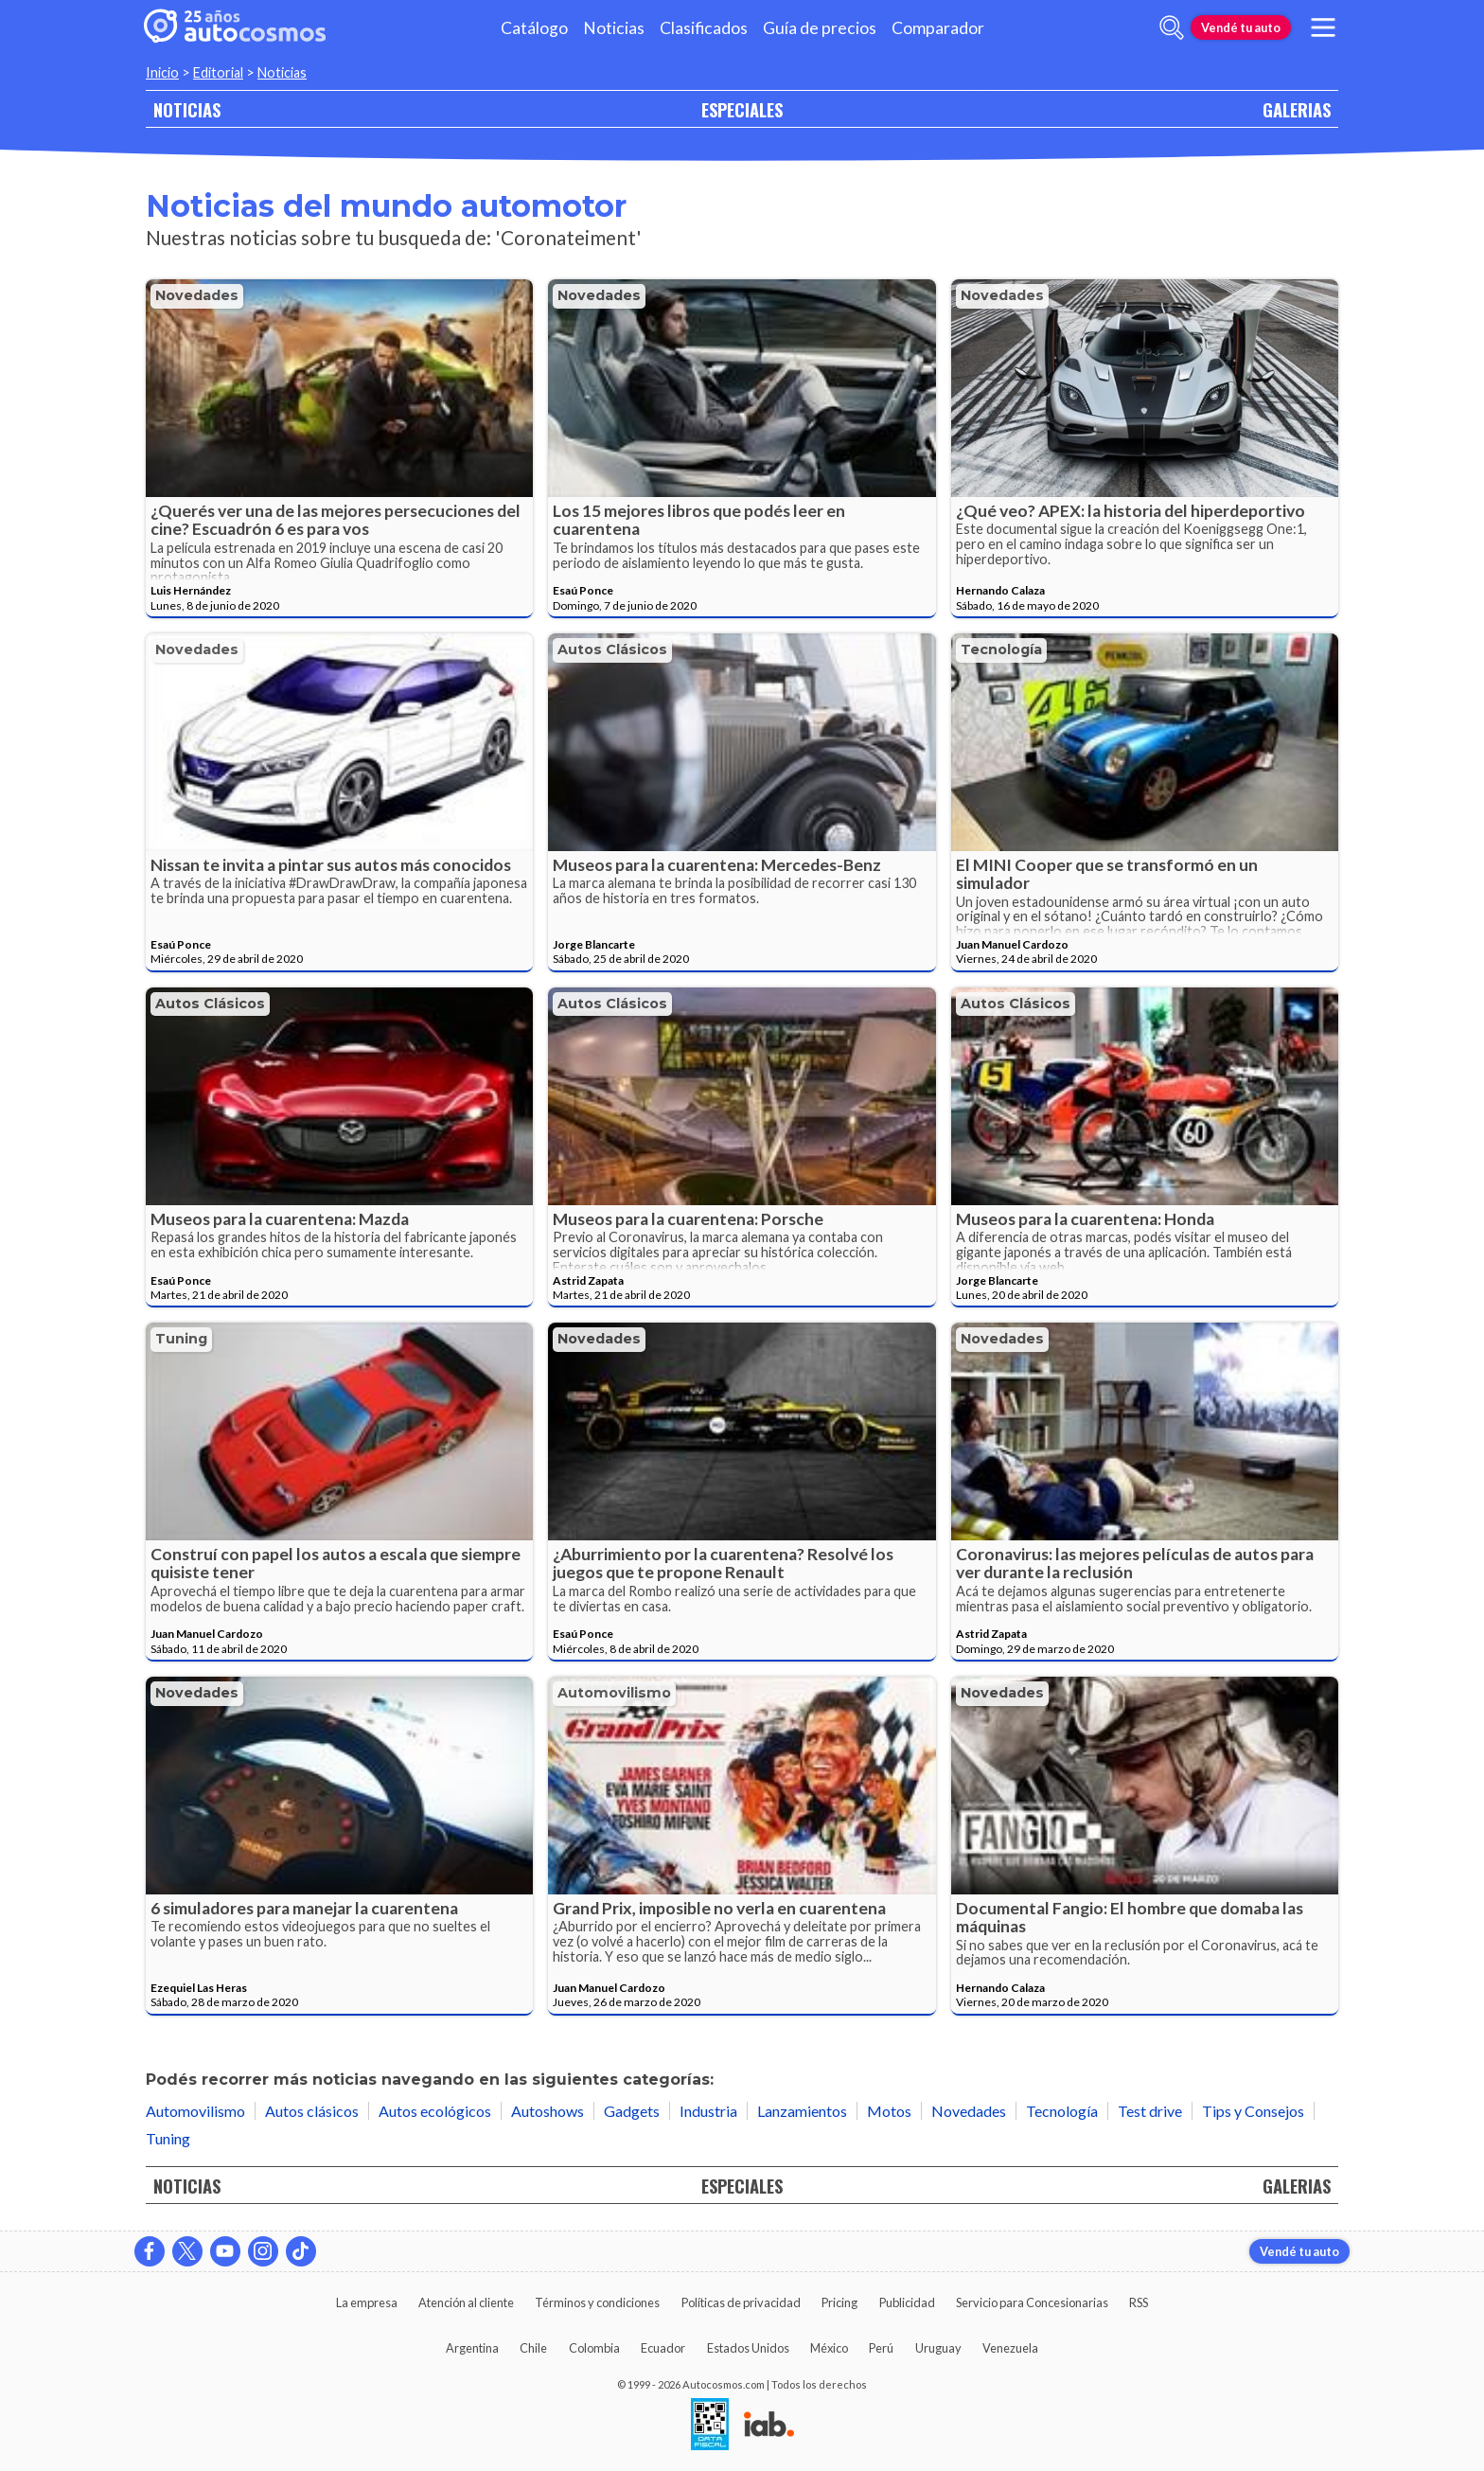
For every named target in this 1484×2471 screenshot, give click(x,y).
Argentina (472, 2347)
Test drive (1150, 2111)
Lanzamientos (802, 2111)
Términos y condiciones (597, 2302)
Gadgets (632, 2111)
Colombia (594, 2347)
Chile (533, 2347)
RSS (1138, 2302)
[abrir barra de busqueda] (1171, 27)
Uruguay (938, 2347)
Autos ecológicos (435, 2111)
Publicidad (907, 2302)
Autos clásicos (612, 649)
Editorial (218, 72)
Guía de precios (819, 28)
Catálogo (534, 28)
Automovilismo (614, 1692)
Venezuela (1010, 2347)
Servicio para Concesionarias (1032, 2302)
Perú (881, 2347)
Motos (889, 2111)
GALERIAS (1297, 109)
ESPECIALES (742, 109)
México (829, 2347)
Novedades (196, 295)
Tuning (181, 1338)
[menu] (1323, 27)
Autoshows (547, 2111)
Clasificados (704, 28)
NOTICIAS (187, 109)
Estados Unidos (748, 2347)
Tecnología (1001, 649)
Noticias (614, 28)
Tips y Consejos (1253, 2111)
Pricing (839, 2302)
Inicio (162, 72)
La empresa (367, 2302)
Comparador (938, 28)
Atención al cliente (466, 2302)
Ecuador (663, 2347)
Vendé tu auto (1241, 27)
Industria (708, 2111)
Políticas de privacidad (741, 2302)
